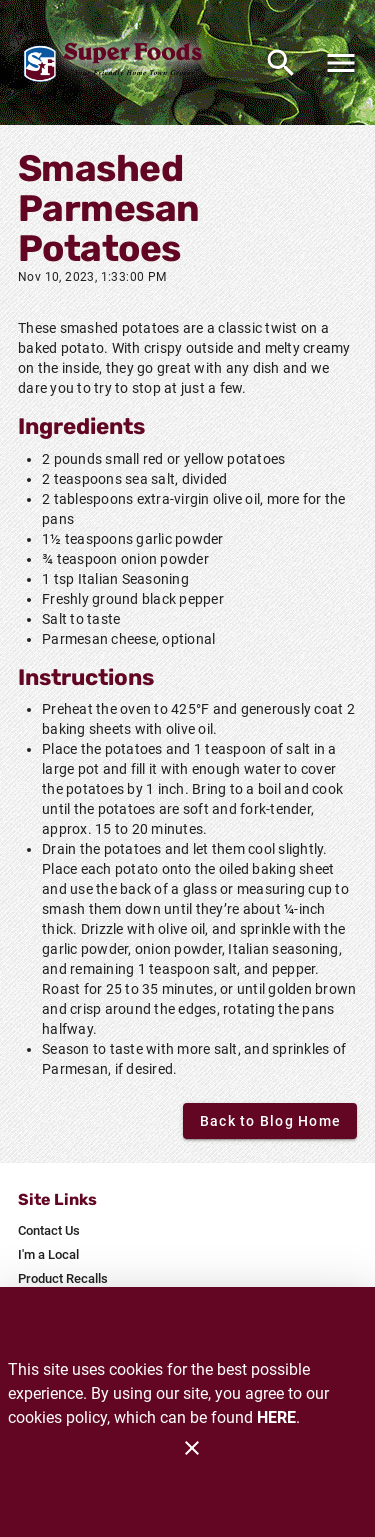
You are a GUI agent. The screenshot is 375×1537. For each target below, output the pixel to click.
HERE (276, 1417)
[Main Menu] (341, 63)
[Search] (281, 63)
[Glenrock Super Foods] (118, 62)
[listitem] (49, 1231)
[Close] (192, 1448)
